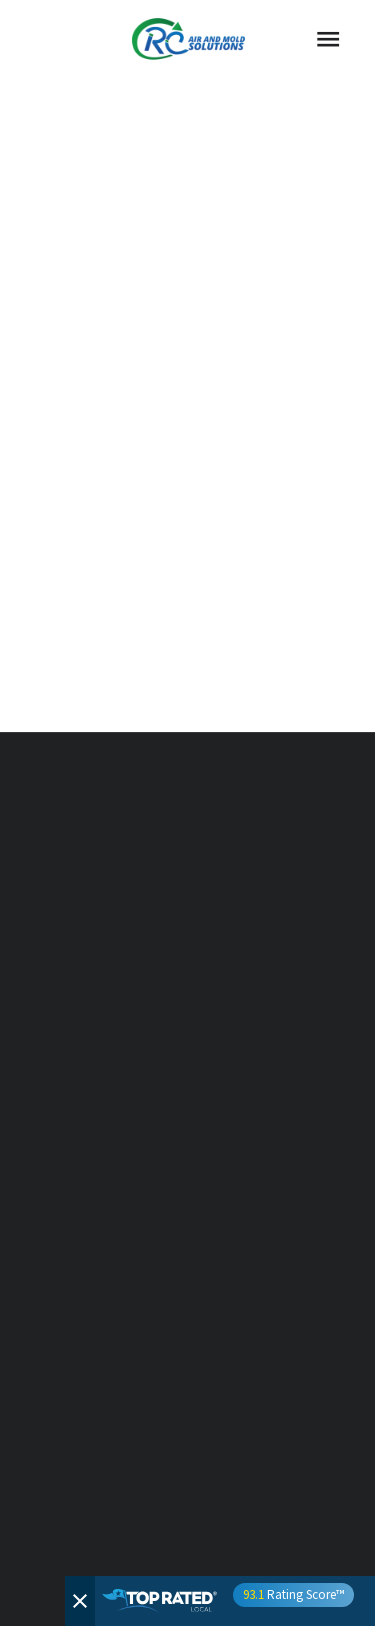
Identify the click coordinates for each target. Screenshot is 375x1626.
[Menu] (328, 39)
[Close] (80, 1601)
